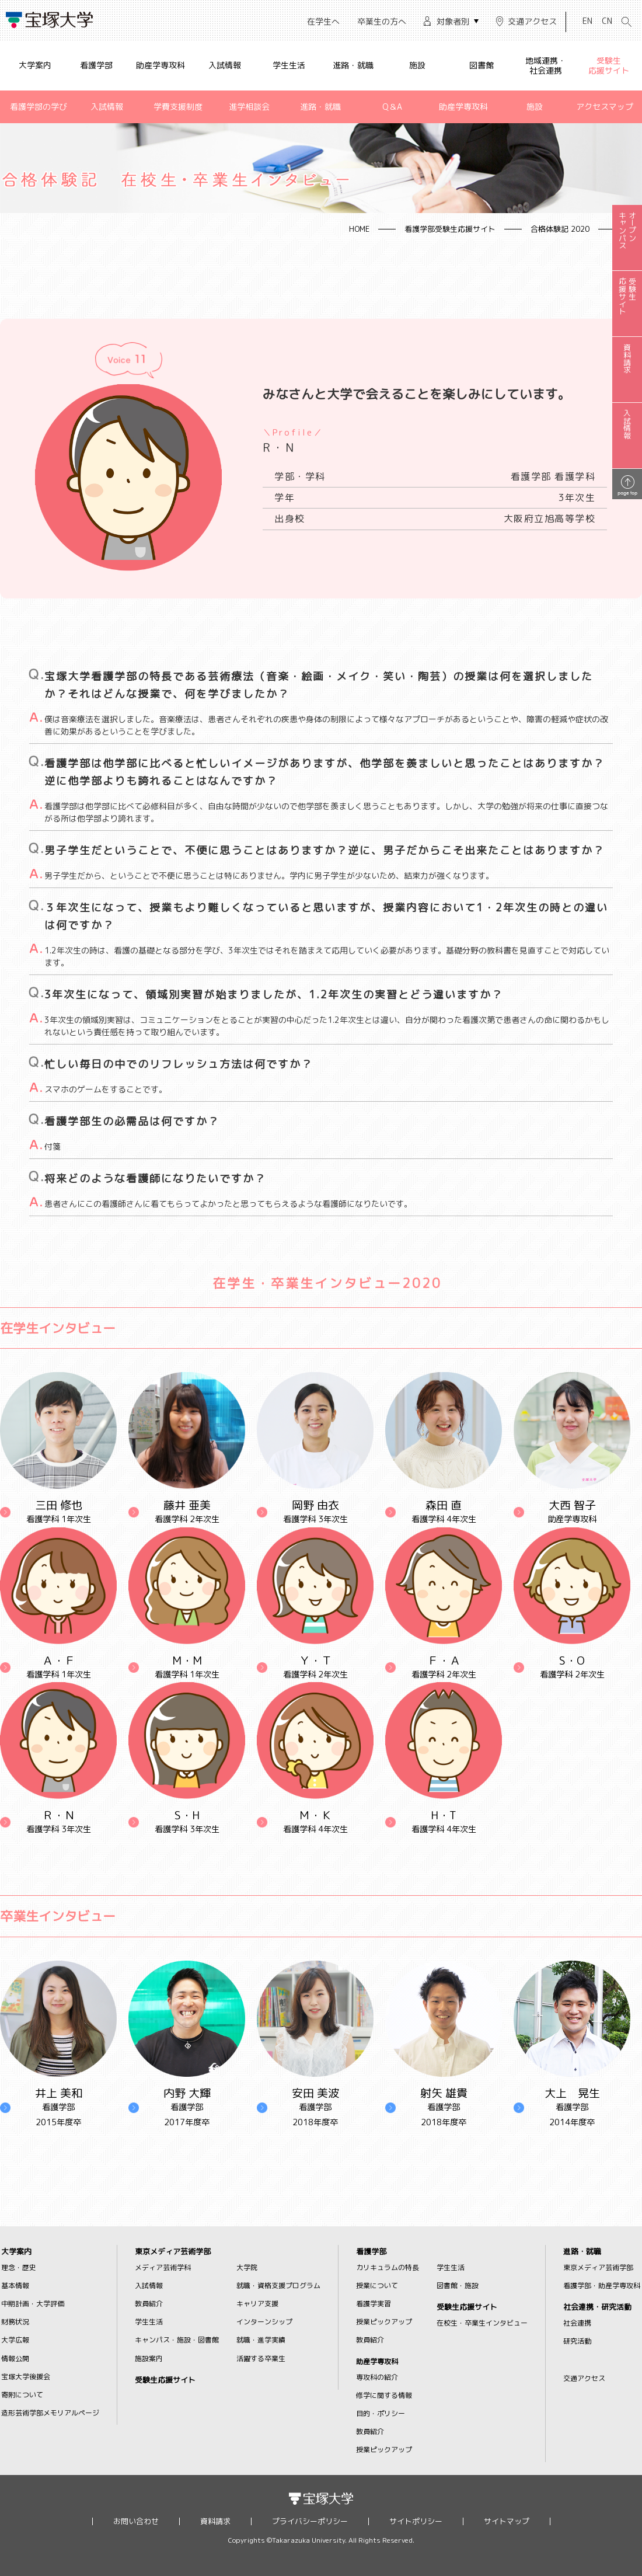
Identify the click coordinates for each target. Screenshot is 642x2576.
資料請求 (215, 2521)
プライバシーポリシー (310, 2521)
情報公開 (15, 2358)
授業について (377, 2285)
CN (607, 20)
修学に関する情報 (384, 2395)
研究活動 (577, 2341)
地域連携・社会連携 (545, 65)
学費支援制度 (178, 106)
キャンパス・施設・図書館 (177, 2340)
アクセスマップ (604, 106)
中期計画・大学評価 (32, 2304)
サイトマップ (506, 2521)
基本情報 (15, 2285)
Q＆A (392, 106)
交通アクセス (532, 21)
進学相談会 (249, 106)
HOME (359, 229)
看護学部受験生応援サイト (450, 229)
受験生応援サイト (608, 65)
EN (587, 20)
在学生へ (323, 21)
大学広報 (15, 2340)
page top (627, 492)
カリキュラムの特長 (387, 2267)
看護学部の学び (38, 106)
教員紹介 (149, 2304)
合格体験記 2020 (560, 229)
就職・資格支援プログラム (278, 2285)
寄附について (22, 2395)
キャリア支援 (257, 2304)
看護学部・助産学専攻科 (601, 2285)
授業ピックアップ (384, 2322)
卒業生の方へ (381, 21)
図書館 (481, 65)
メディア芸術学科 (163, 2267)
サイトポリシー (415, 2521)
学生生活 (289, 65)
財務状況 (15, 2322)
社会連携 (577, 2323)
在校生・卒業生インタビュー (482, 2323)
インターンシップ (264, 2322)
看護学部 (96, 65)
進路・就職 (353, 65)
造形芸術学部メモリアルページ (50, 2413)
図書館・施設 (458, 2285)
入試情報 (224, 65)
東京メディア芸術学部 (173, 2251)
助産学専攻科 (160, 65)
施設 (417, 65)
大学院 (246, 2267)
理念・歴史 (18, 2267)
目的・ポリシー (380, 2413)
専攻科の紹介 (377, 2377)
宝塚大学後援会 (25, 2377)
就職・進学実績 (260, 2340)
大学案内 (35, 65)
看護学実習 (373, 2304)
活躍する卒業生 (260, 2358)
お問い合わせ (136, 2521)
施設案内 (149, 2358)
